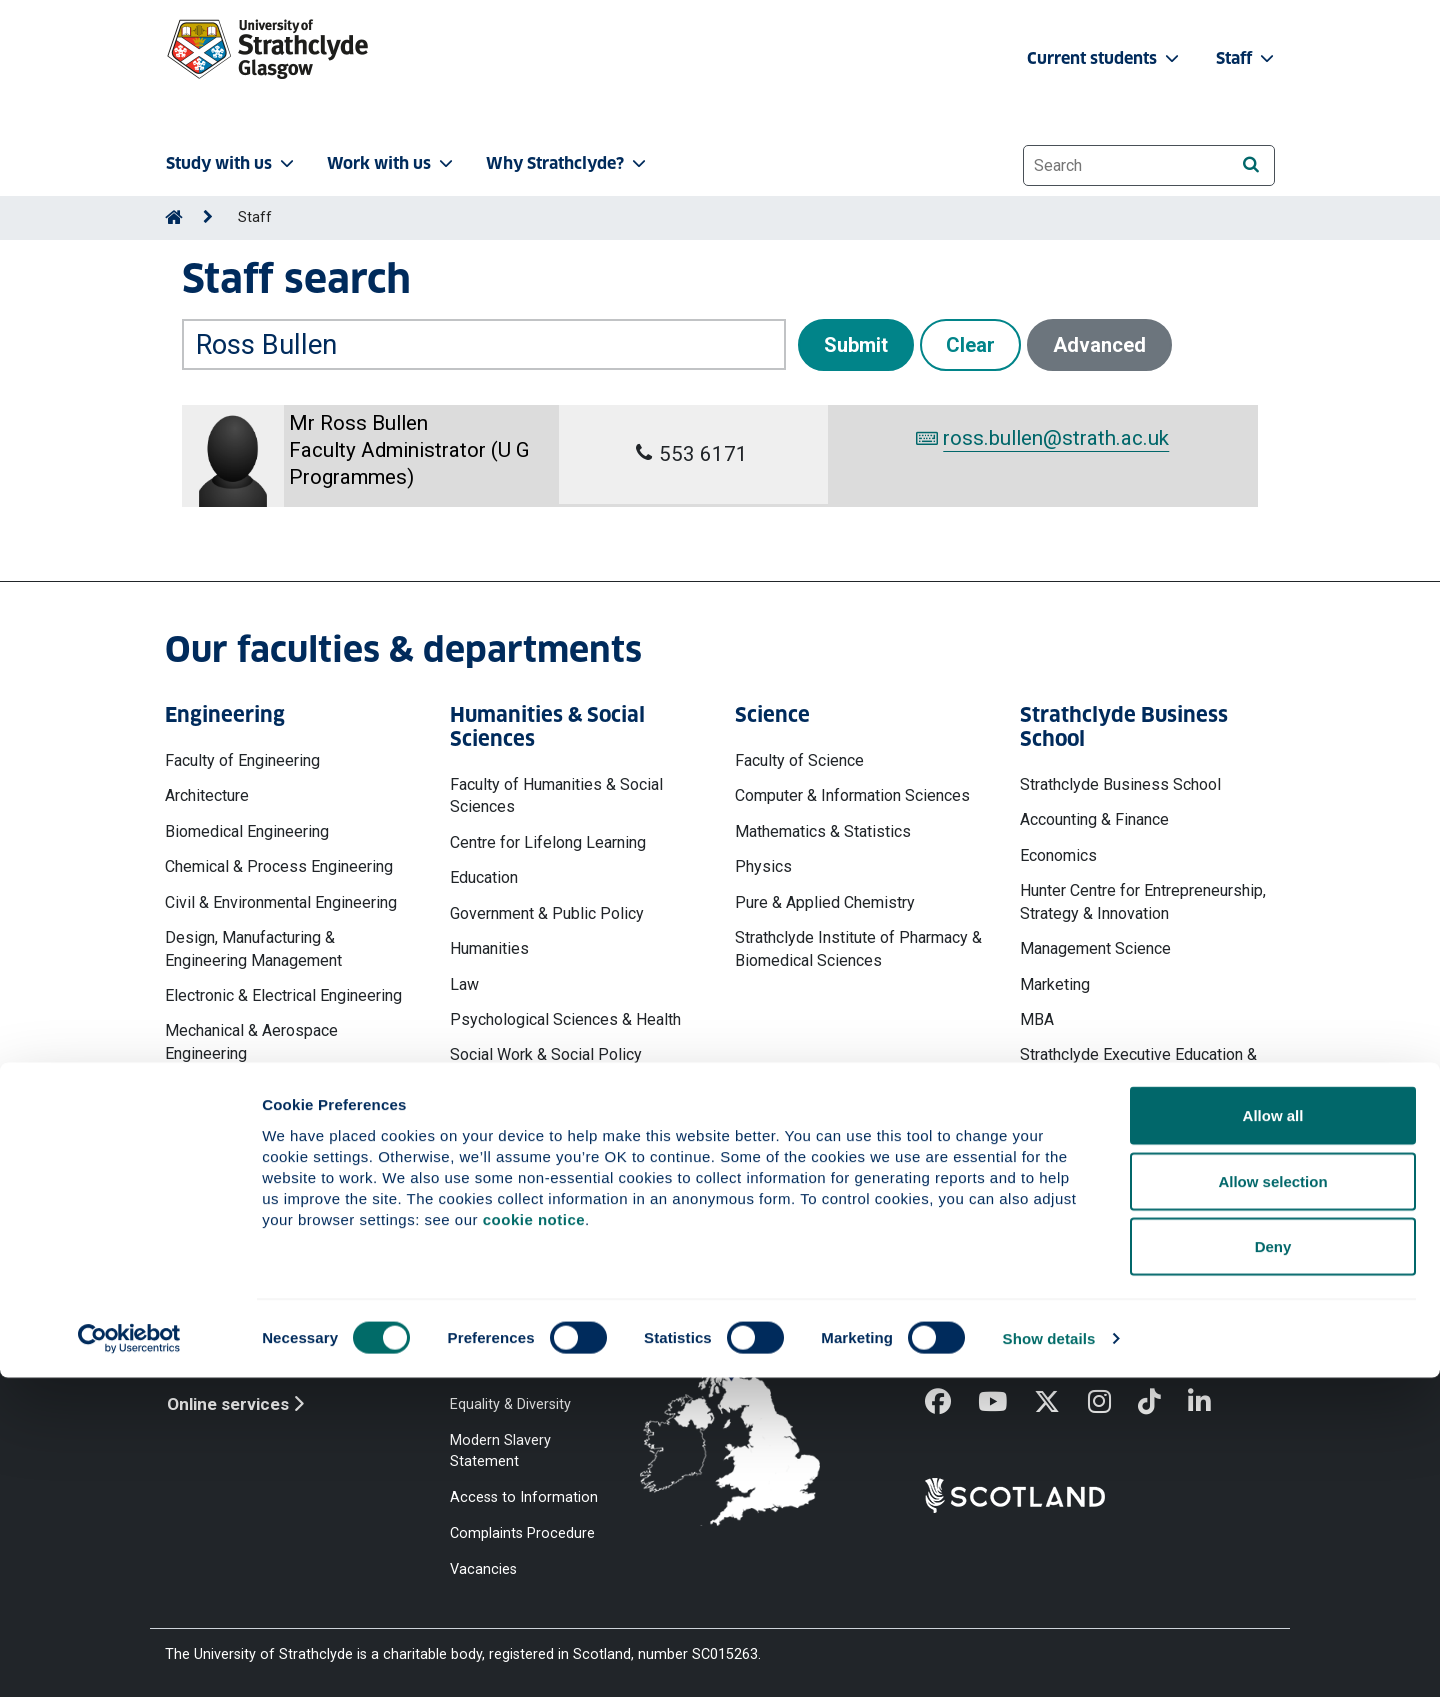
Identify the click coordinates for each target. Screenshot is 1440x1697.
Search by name (238, 306)
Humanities (489, 948)
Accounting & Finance (1094, 819)
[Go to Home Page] (174, 217)
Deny (1273, 1565)
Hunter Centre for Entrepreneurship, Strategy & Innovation (1143, 901)
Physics (763, 866)
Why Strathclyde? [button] (568, 163)
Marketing (1055, 984)
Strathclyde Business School (1120, 784)
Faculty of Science (799, 760)
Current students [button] (1105, 58)
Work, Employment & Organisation (1138, 1112)
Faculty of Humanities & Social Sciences (556, 795)
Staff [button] (1247, 58)
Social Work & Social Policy (546, 1054)
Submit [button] (856, 345)
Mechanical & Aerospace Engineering (251, 1041)
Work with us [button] (392, 163)
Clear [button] (970, 345)
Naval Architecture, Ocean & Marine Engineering (287, 1099)
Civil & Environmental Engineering (281, 902)
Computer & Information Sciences (852, 795)
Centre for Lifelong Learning (548, 842)
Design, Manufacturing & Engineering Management (253, 948)
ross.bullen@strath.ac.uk (1042, 438)
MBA (1037, 1019)
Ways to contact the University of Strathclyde (1034, 1305)
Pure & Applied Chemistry (825, 902)
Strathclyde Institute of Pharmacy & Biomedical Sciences (858, 948)
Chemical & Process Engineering (279, 866)
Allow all (1273, 1434)
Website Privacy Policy (523, 1295)
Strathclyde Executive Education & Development (1138, 1065)
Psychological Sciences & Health (565, 1019)
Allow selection (1272, 1500)
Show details (1049, 1657)
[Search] (1250, 164)
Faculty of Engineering (242, 760)
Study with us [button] (232, 163)
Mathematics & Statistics (823, 831)
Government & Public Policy (547, 913)
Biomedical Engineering (247, 831)
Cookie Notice (496, 1331)
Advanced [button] (1099, 345)
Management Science (1095, 948)
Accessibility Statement (526, 1368)
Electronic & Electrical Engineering (283, 995)
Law (464, 984)
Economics (1058, 855)
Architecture (207, 795)
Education (484, 877)
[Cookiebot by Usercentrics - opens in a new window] (129, 1658)
